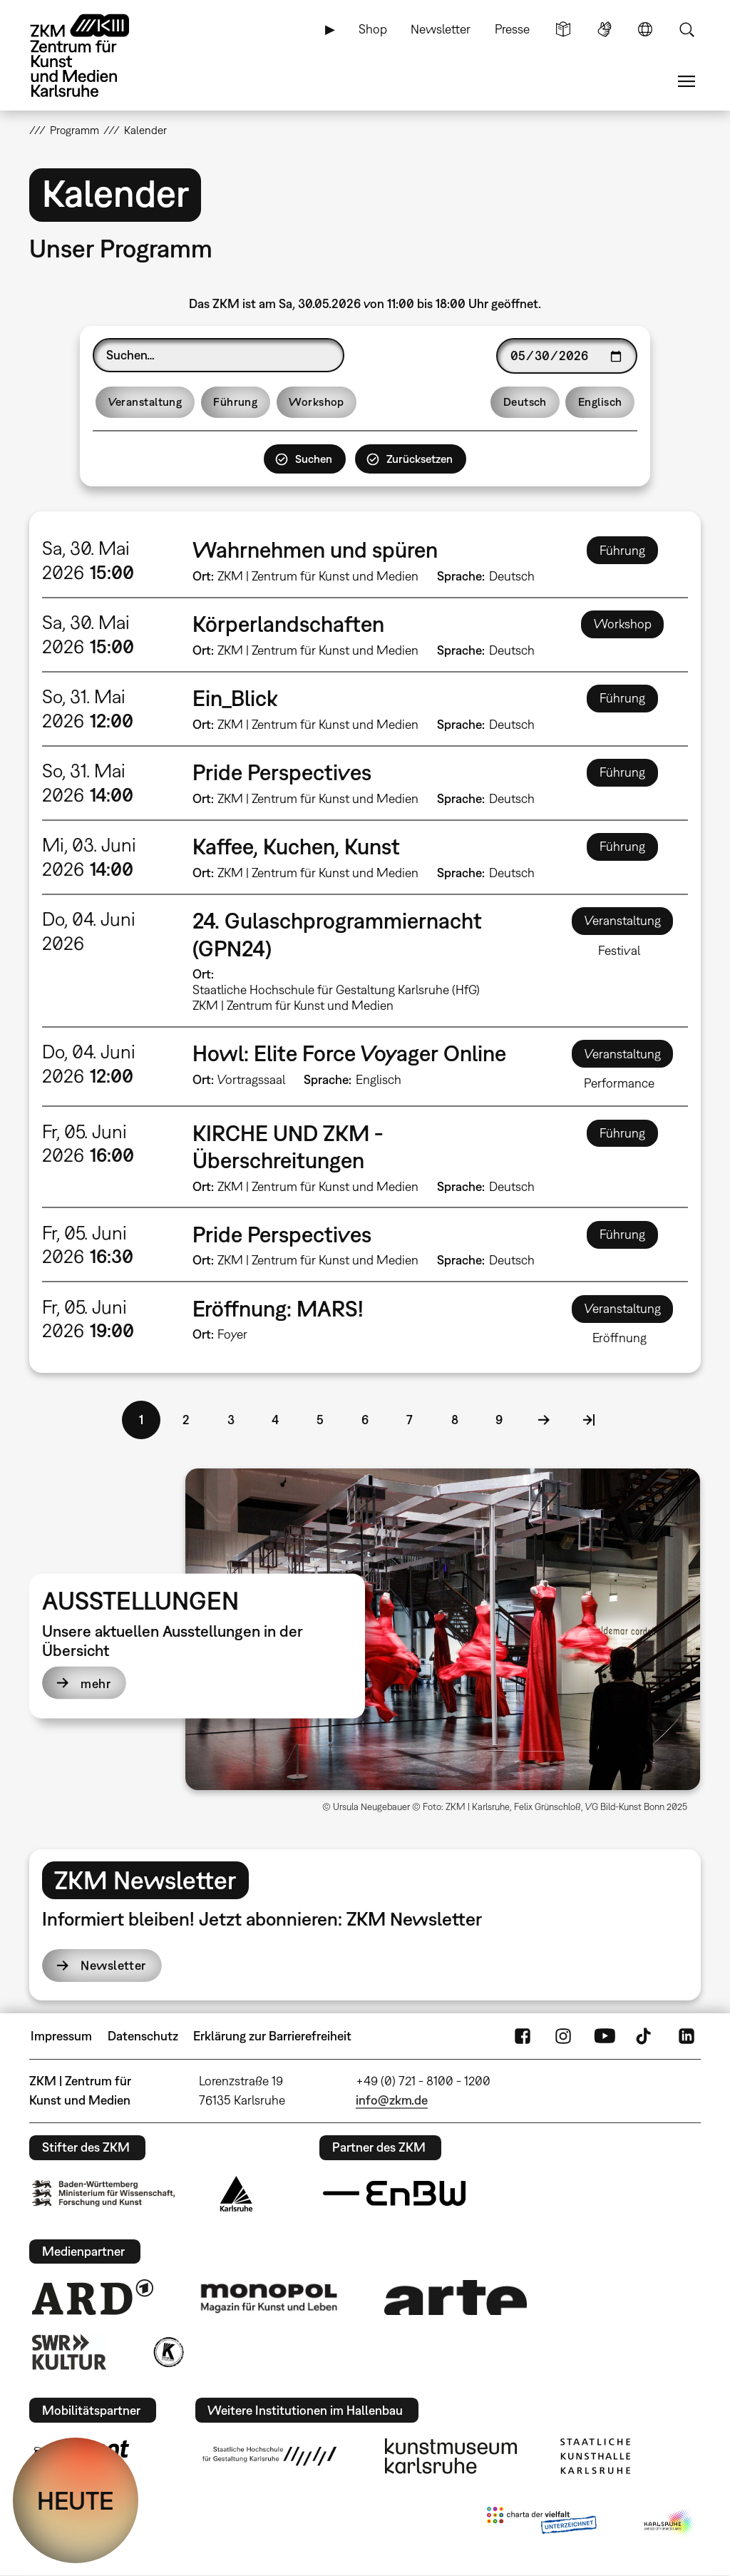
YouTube (604, 2036)
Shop (373, 28)
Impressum (61, 2035)
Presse (512, 28)
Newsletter (441, 28)
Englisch (600, 401)
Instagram (563, 2036)
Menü (686, 81)
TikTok (645, 2036)
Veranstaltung (145, 401)
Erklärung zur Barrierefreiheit (272, 2035)
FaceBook (522, 2036)
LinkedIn (686, 2036)
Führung (235, 401)
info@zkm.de (392, 2099)
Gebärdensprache (604, 29)
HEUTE (75, 2500)
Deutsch (525, 401)
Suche (686, 29)
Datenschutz (143, 2035)
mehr (95, 1682)
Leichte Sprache (563, 29)
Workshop (316, 401)
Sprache (645, 29)
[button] (442, 1629)
